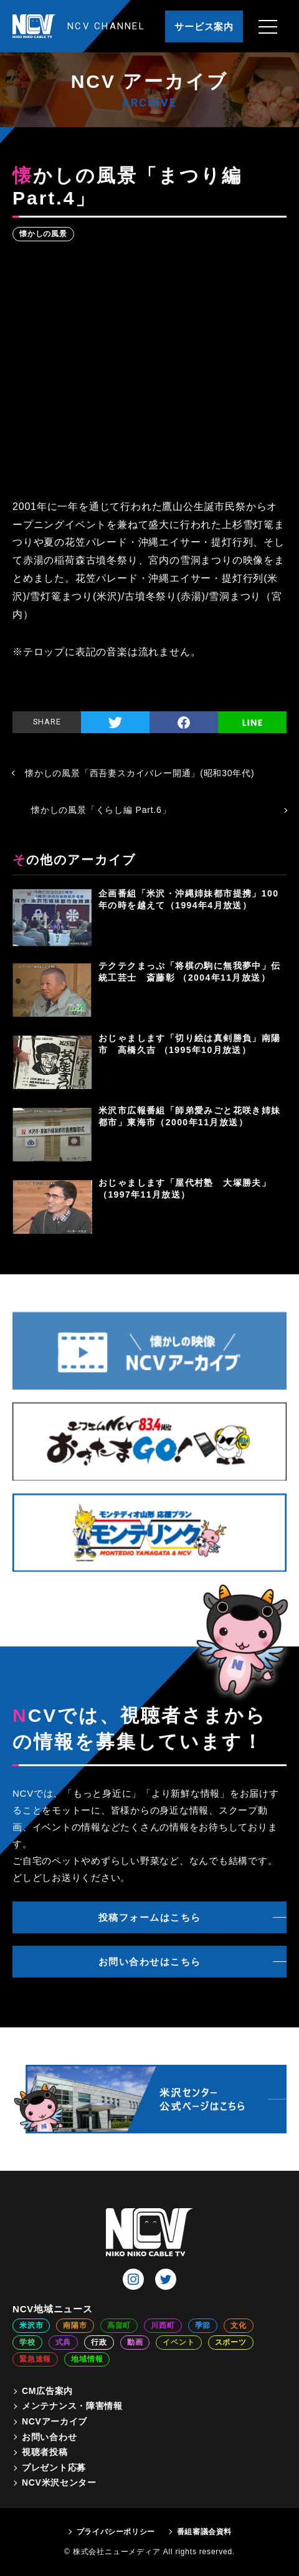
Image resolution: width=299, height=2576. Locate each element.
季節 (203, 2325)
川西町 (162, 2325)
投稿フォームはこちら (149, 1917)
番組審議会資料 (204, 2531)
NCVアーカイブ (54, 2421)
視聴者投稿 (45, 2452)
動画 (135, 2342)
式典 (63, 2342)
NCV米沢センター (59, 2482)
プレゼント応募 (54, 2468)
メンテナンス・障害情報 (72, 2406)
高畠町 (119, 2325)
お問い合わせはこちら (149, 1961)
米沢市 (31, 2325)
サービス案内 (204, 26)
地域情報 (87, 2359)
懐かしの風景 (43, 233)
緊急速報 (35, 2359)
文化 (238, 2325)
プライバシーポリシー (116, 2531)
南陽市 (75, 2325)
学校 (27, 2342)
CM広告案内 (47, 2391)
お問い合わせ (49, 2437)
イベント (178, 2342)
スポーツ (231, 2342)
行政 (99, 2342)
